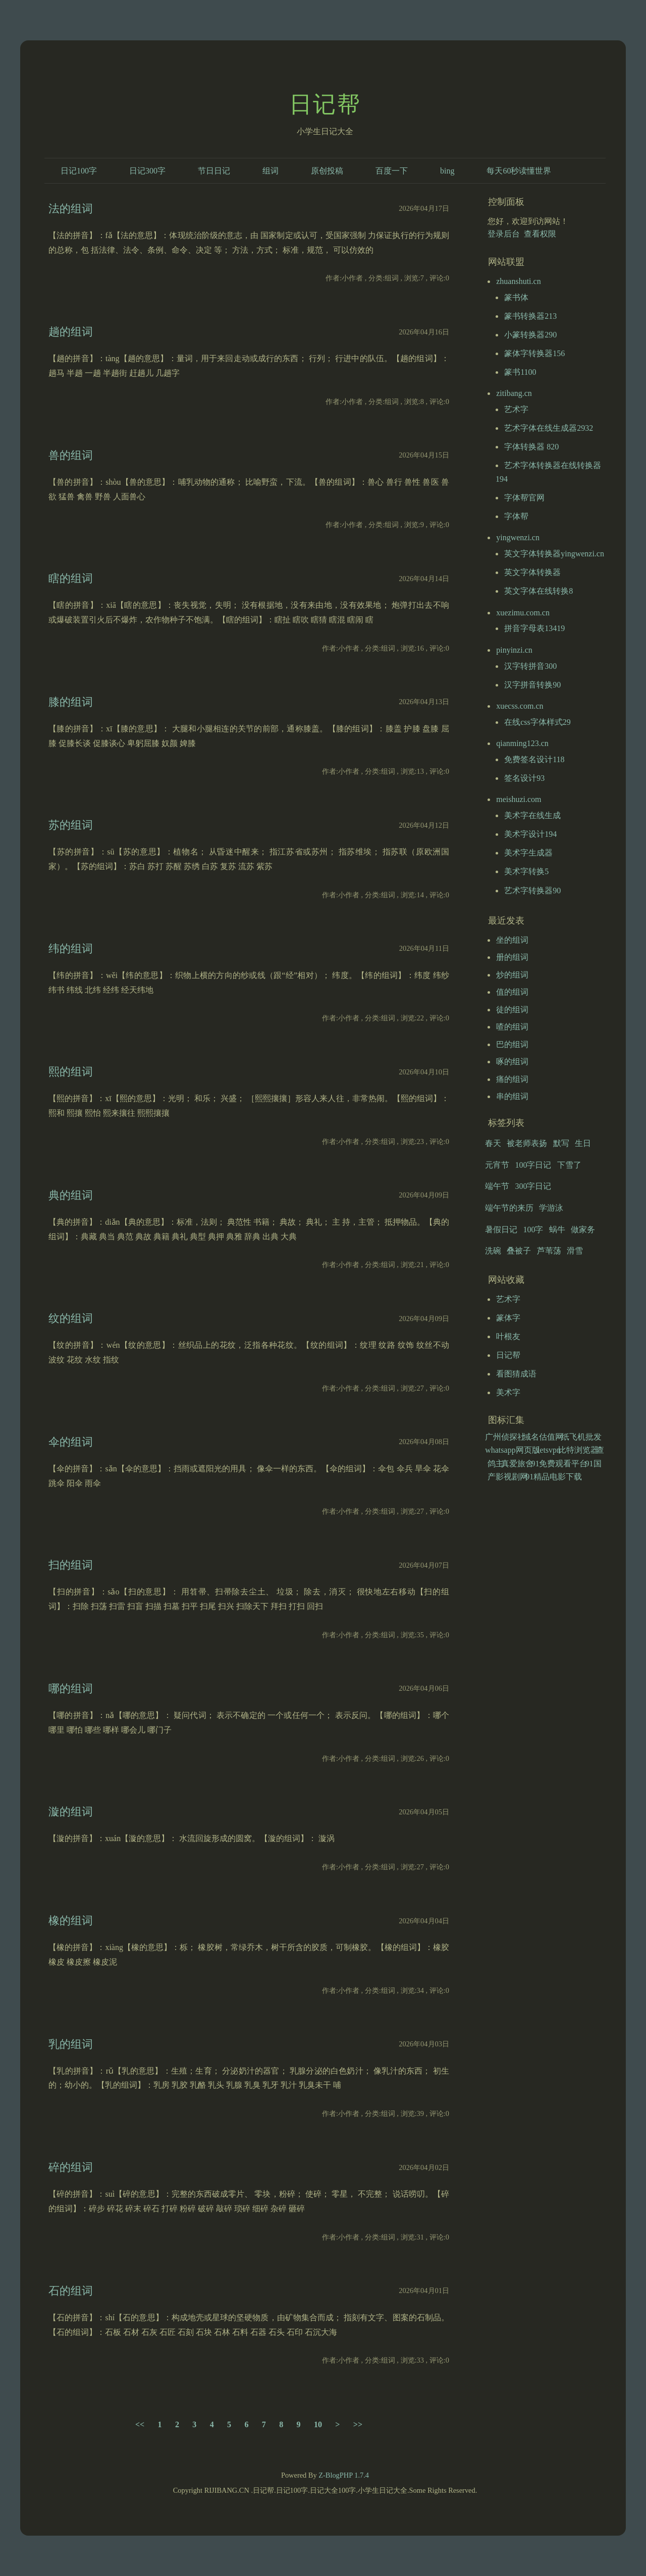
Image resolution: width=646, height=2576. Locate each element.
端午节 (497, 1186)
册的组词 (512, 957)
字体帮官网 (524, 497)
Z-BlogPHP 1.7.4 (343, 2475)
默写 (561, 1143)
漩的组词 (70, 1811)
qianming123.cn (522, 743)
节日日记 (214, 170)
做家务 (583, 1229)
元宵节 (497, 1165)
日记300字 (147, 170)
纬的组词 (70, 948)
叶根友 (508, 1336)
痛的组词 (512, 1079)
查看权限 (540, 234)
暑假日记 (501, 1229)
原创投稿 (327, 170)
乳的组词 (70, 2044)
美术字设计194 (530, 834)
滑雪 (575, 1250)
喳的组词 (512, 1026)
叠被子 (519, 1250)
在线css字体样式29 (537, 722)
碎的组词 (70, 2167)
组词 (270, 170)
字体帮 (516, 516)
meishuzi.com (518, 799)
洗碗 (493, 1250)
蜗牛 (557, 1229)
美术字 (508, 1392)
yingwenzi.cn (518, 537)
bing (447, 170)
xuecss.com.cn (519, 706)
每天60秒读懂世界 (519, 170)
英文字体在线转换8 (538, 591)
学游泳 (551, 1208)
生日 (583, 1143)
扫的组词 (70, 1565)
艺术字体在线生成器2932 (548, 428)
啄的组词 (512, 1061)
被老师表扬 (527, 1143)
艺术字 (516, 409)
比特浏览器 (578, 1450)
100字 (533, 1229)
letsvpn (549, 1450)
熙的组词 (70, 1071)
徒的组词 (512, 1009)
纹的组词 (70, 1318)
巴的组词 (512, 1044)
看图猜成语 (516, 1373)
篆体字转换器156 (534, 353)
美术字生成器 (528, 852)
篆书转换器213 (530, 316)
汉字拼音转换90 (532, 684)
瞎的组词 (70, 578)
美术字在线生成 (532, 815)
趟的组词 (70, 331)
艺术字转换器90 (532, 890)
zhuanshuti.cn (518, 281)
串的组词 (512, 1096)
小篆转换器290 (530, 334)
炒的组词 (512, 974)
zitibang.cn (514, 393)
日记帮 (325, 104)
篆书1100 (520, 372)
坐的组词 (512, 940)
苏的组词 (70, 825)
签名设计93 (524, 778)
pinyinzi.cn (514, 650)
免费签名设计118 (534, 759)
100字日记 (533, 1165)
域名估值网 (543, 1437)
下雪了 (569, 1165)
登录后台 (504, 234)
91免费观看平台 (559, 1463)
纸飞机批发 (581, 1437)
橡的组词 (70, 1920)
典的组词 (70, 1195)
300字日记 (533, 1186)
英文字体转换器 (532, 572)
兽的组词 (70, 455)
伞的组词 (70, 1442)
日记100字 (79, 170)
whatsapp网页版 (512, 1450)
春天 (493, 1143)
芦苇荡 (549, 1250)
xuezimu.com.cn (523, 612)
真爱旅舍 (517, 1463)
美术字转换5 (526, 871)
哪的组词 (70, 1688)
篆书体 (516, 297)
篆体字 (508, 1317)
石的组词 (70, 2290)
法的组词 (70, 208)
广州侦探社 (505, 1437)
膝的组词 (70, 702)
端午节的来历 (509, 1208)
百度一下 (391, 170)
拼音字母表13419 (534, 628)
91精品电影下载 (553, 1476)
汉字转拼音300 (530, 666)
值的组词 (512, 992)
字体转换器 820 (531, 446)
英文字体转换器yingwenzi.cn (554, 553)
